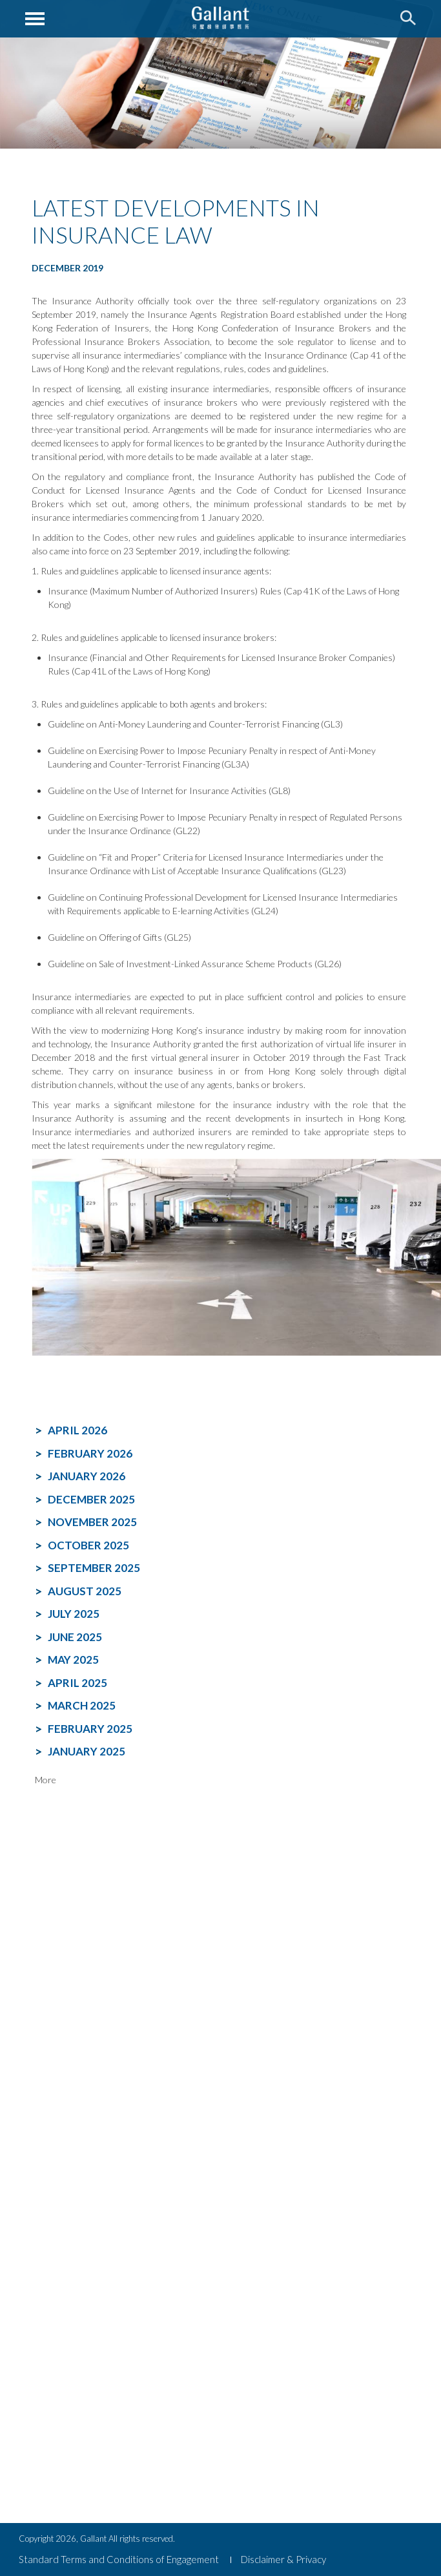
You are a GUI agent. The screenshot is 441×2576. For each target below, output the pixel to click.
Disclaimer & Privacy (283, 2559)
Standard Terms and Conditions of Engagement (119, 2559)
